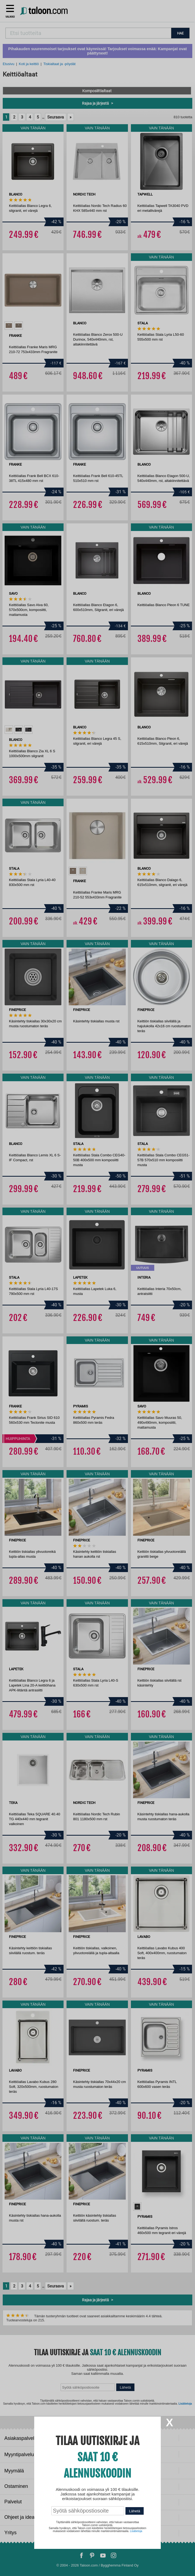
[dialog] (97, 1288)
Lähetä (134, 2511)
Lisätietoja (136, 2531)
